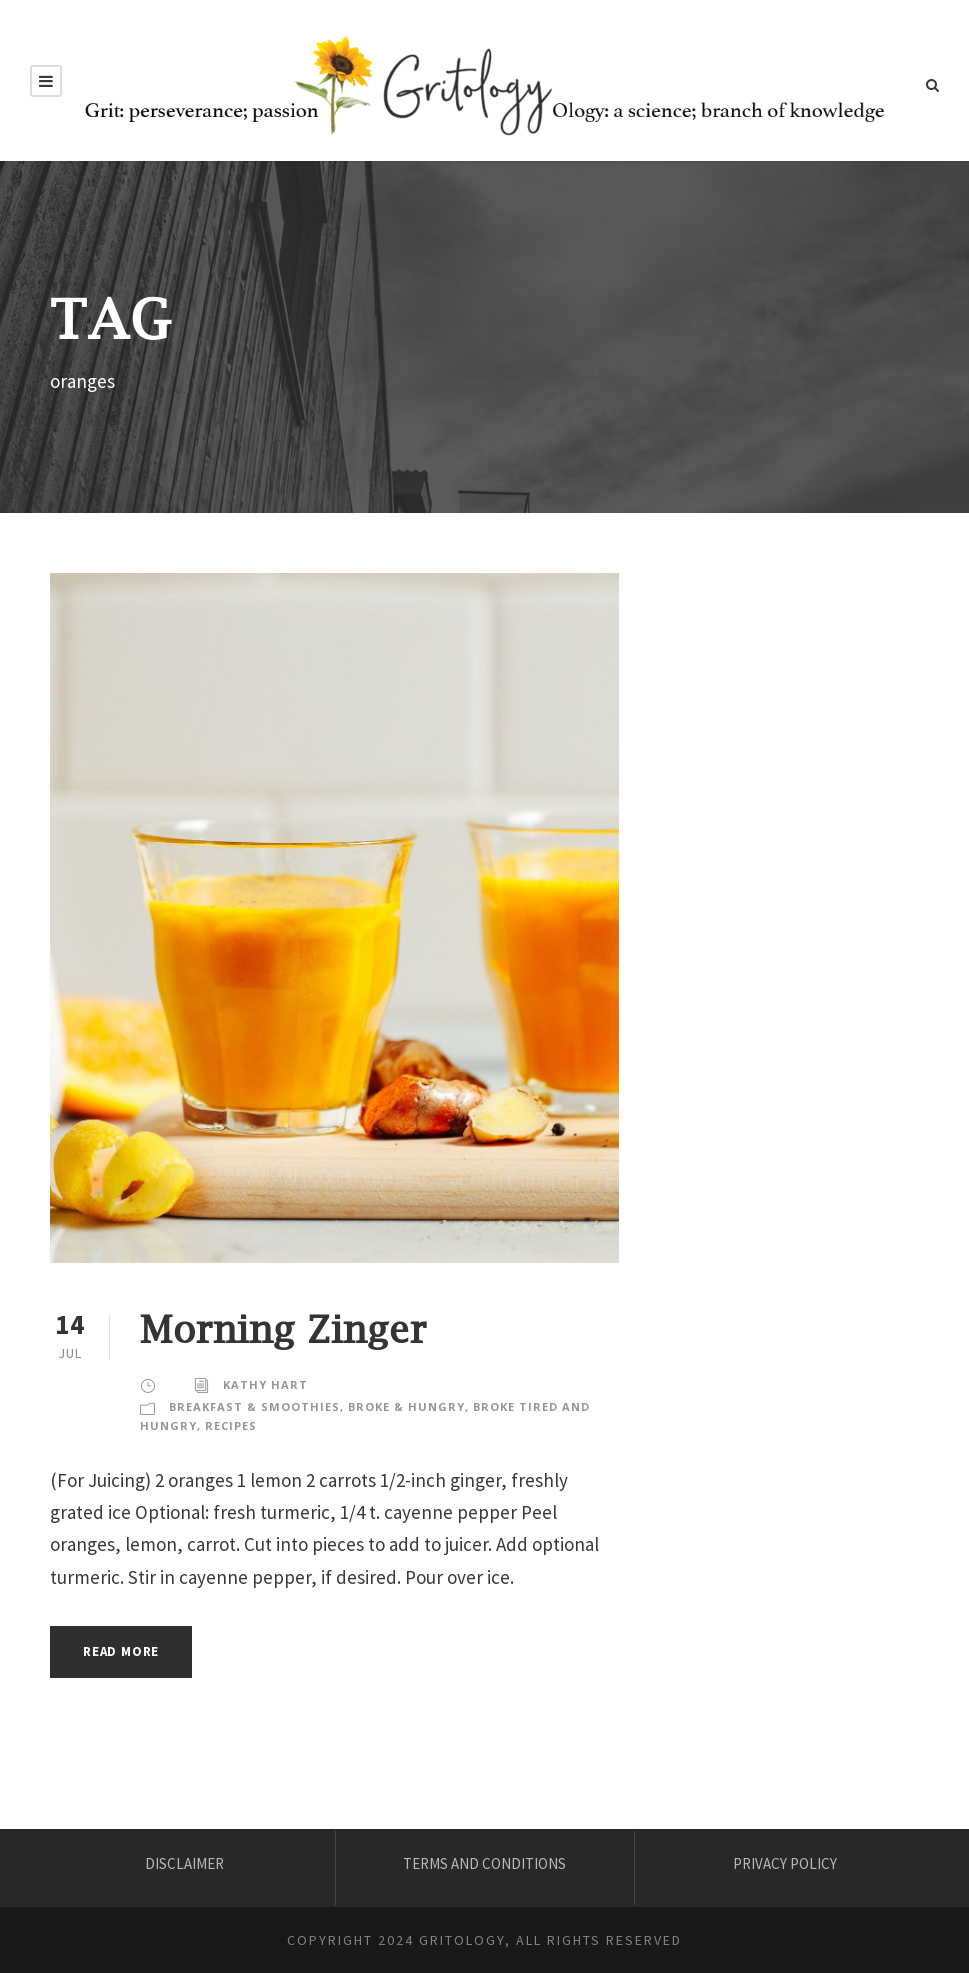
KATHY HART (265, 1384)
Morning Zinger (283, 1329)
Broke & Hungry (406, 1406)
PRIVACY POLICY (785, 1863)
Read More (121, 1651)
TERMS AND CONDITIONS (484, 1863)
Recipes (231, 1425)
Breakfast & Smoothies (254, 1406)
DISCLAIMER (184, 1863)
